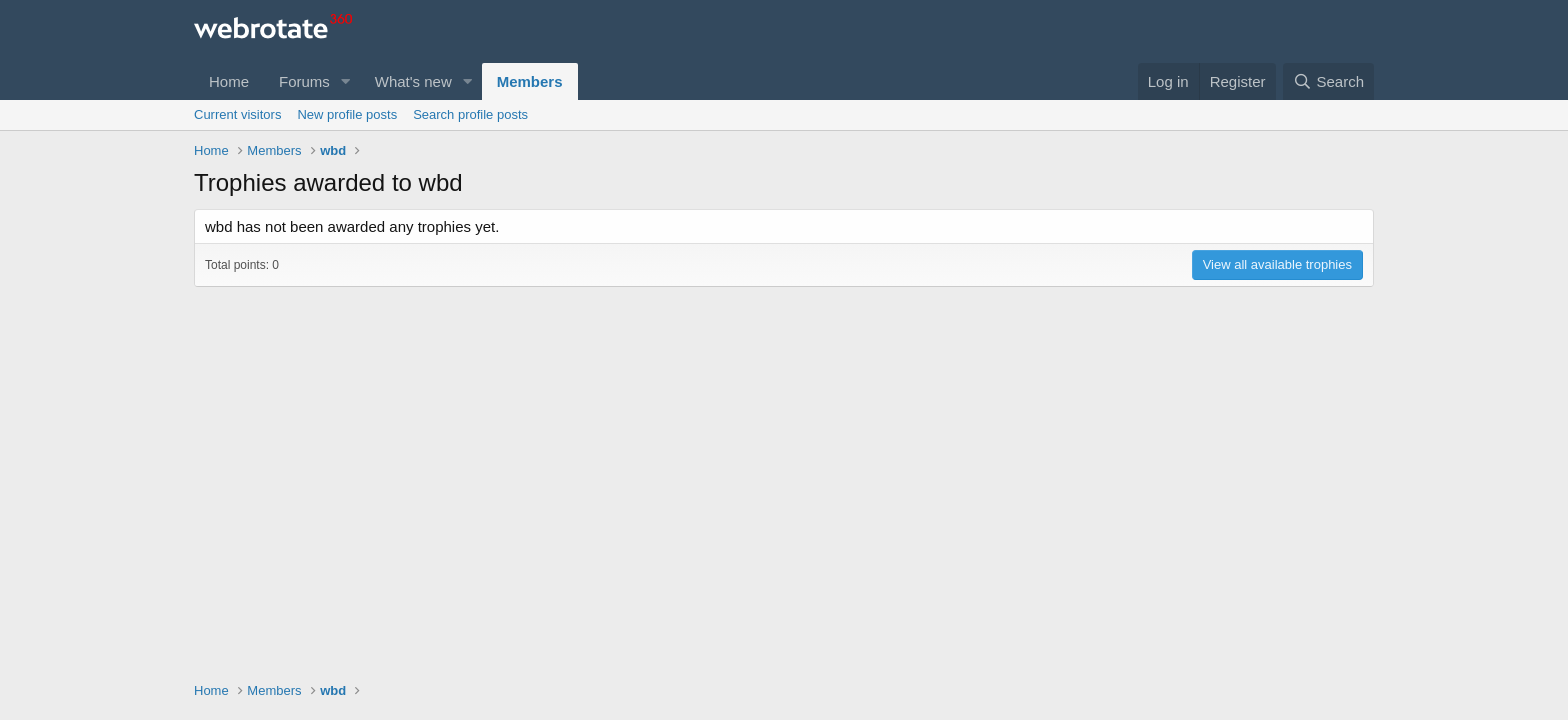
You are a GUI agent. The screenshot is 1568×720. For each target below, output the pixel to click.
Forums (304, 81)
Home (229, 81)
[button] (346, 81)
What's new (413, 81)
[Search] (1328, 81)
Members (530, 81)
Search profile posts (470, 114)
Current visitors (237, 114)
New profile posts (347, 114)
